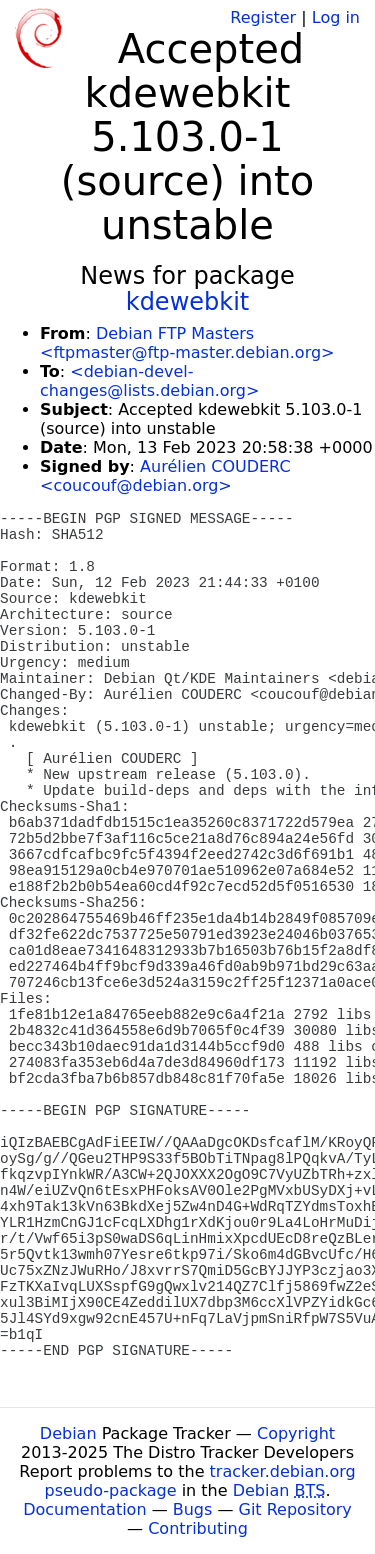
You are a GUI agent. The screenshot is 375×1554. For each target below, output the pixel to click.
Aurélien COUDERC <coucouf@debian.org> (165, 476)
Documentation (84, 1509)
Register (263, 17)
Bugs (193, 1509)
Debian (68, 1433)
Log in (336, 17)
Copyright (296, 1433)
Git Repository (295, 1509)
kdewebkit (188, 302)
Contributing (198, 1528)
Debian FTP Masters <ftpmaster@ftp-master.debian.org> (187, 343)
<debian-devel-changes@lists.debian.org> (149, 381)
